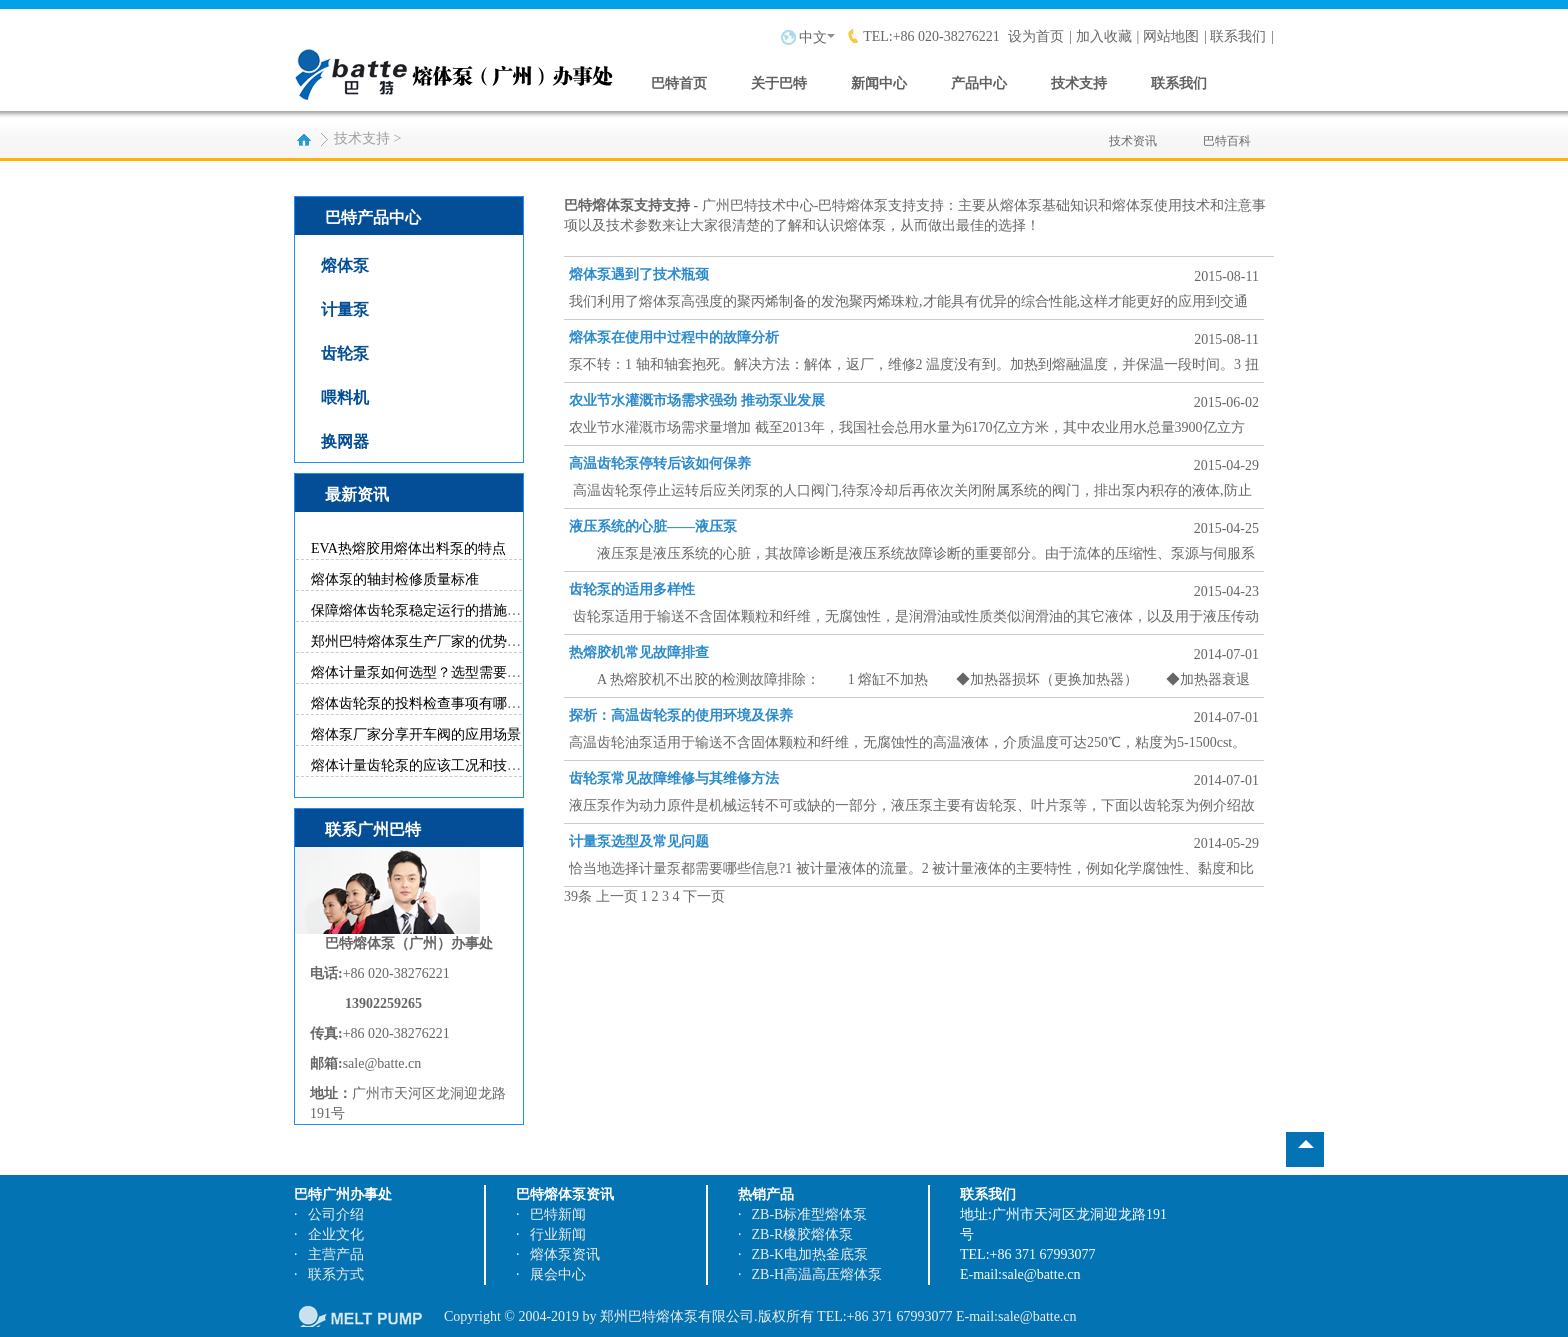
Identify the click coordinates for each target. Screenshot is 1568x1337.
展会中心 (558, 1274)
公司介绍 (336, 1214)
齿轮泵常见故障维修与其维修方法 (674, 778)
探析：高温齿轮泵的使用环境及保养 (681, 715)
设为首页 (1036, 36)
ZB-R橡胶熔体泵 (803, 1234)
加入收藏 (1104, 36)
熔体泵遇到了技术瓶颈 (639, 274)
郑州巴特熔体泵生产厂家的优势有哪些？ (437, 641)
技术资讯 (1133, 129)
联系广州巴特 (373, 829)
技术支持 (1079, 83)
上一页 (617, 896)
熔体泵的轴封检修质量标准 (395, 579)
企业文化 (336, 1234)
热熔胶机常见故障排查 (639, 652)
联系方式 (336, 1274)
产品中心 (979, 83)
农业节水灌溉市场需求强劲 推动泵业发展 (697, 400)
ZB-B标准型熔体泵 (810, 1214)
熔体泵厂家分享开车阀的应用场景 (416, 734)
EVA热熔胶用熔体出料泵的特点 (408, 548)
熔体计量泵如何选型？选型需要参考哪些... (442, 672)
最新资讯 (357, 494)
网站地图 (1171, 36)
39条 (578, 896)
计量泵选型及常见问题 (639, 841)
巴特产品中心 (373, 217)
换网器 (345, 441)
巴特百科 (1227, 129)
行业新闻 (558, 1234)
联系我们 (1238, 36)
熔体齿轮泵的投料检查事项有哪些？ (423, 703)
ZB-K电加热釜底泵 (810, 1254)
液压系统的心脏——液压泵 (653, 526)
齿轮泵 (345, 353)
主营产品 (336, 1254)
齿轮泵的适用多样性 (632, 589)
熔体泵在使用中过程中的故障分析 (674, 337)
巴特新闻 (558, 1214)
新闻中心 (879, 83)
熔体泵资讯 (565, 1254)
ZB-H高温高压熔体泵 (817, 1274)
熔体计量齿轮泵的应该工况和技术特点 (430, 765)
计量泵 (345, 309)
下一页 (704, 896)
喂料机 (345, 397)
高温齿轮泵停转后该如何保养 (660, 463)
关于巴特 (779, 83)
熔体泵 (345, 265)
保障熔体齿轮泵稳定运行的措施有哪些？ (437, 610)
